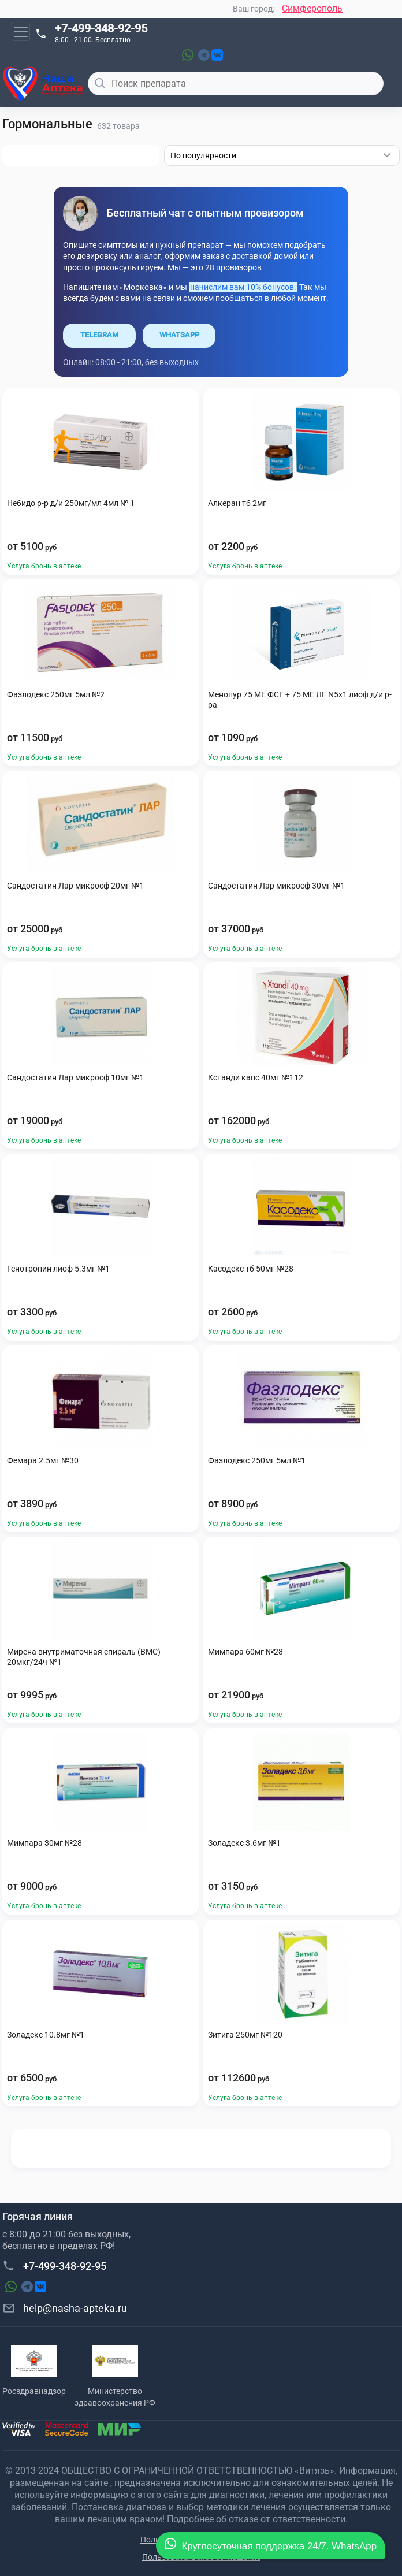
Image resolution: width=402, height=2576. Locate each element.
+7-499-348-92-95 (101, 28)
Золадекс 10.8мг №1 (45, 2034)
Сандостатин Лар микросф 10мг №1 (75, 1077)
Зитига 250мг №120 (245, 2034)
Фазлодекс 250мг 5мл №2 (56, 694)
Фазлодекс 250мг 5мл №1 (257, 1460)
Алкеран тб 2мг (237, 503)
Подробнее (190, 2519)
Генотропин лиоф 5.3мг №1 (58, 1268)
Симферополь (312, 8)
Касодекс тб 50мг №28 (250, 1268)
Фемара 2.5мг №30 (43, 1460)
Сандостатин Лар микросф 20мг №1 (75, 885)
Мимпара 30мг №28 (44, 1843)
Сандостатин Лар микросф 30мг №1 (276, 885)
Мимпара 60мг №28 (245, 1651)
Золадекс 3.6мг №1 (244, 1843)
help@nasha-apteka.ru (64, 2308)
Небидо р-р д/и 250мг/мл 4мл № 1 (71, 503)
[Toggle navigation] (21, 32)
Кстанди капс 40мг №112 (255, 1077)
